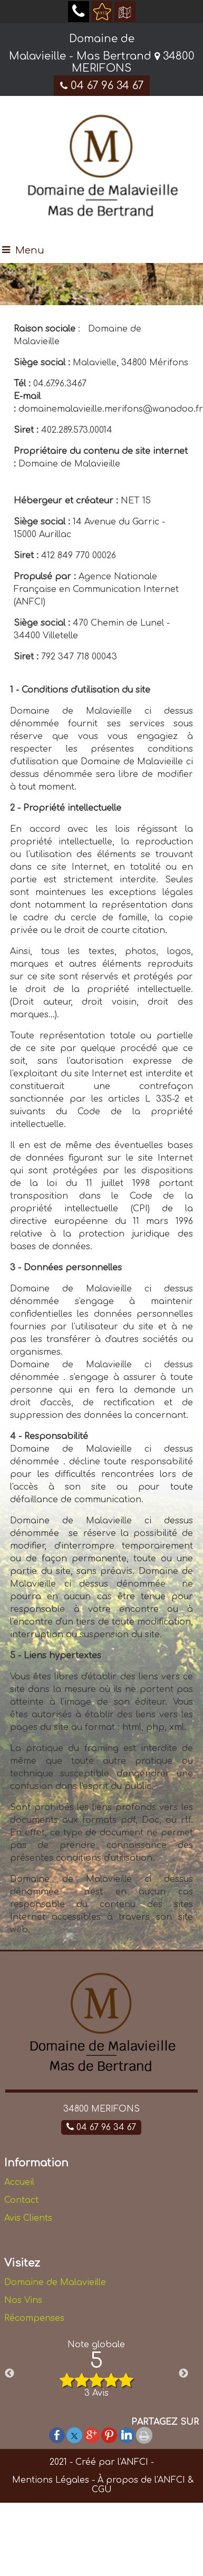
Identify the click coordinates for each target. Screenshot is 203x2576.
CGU (102, 2489)
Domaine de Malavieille (55, 2282)
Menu (29, 250)
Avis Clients (28, 2218)
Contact (21, 2200)
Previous (9, 2373)
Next (183, 2373)
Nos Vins (23, 2300)
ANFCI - (137, 2462)
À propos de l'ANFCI (141, 2480)
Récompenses (34, 2318)
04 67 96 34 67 (101, 86)
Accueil (19, 2182)
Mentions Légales (49, 2480)
